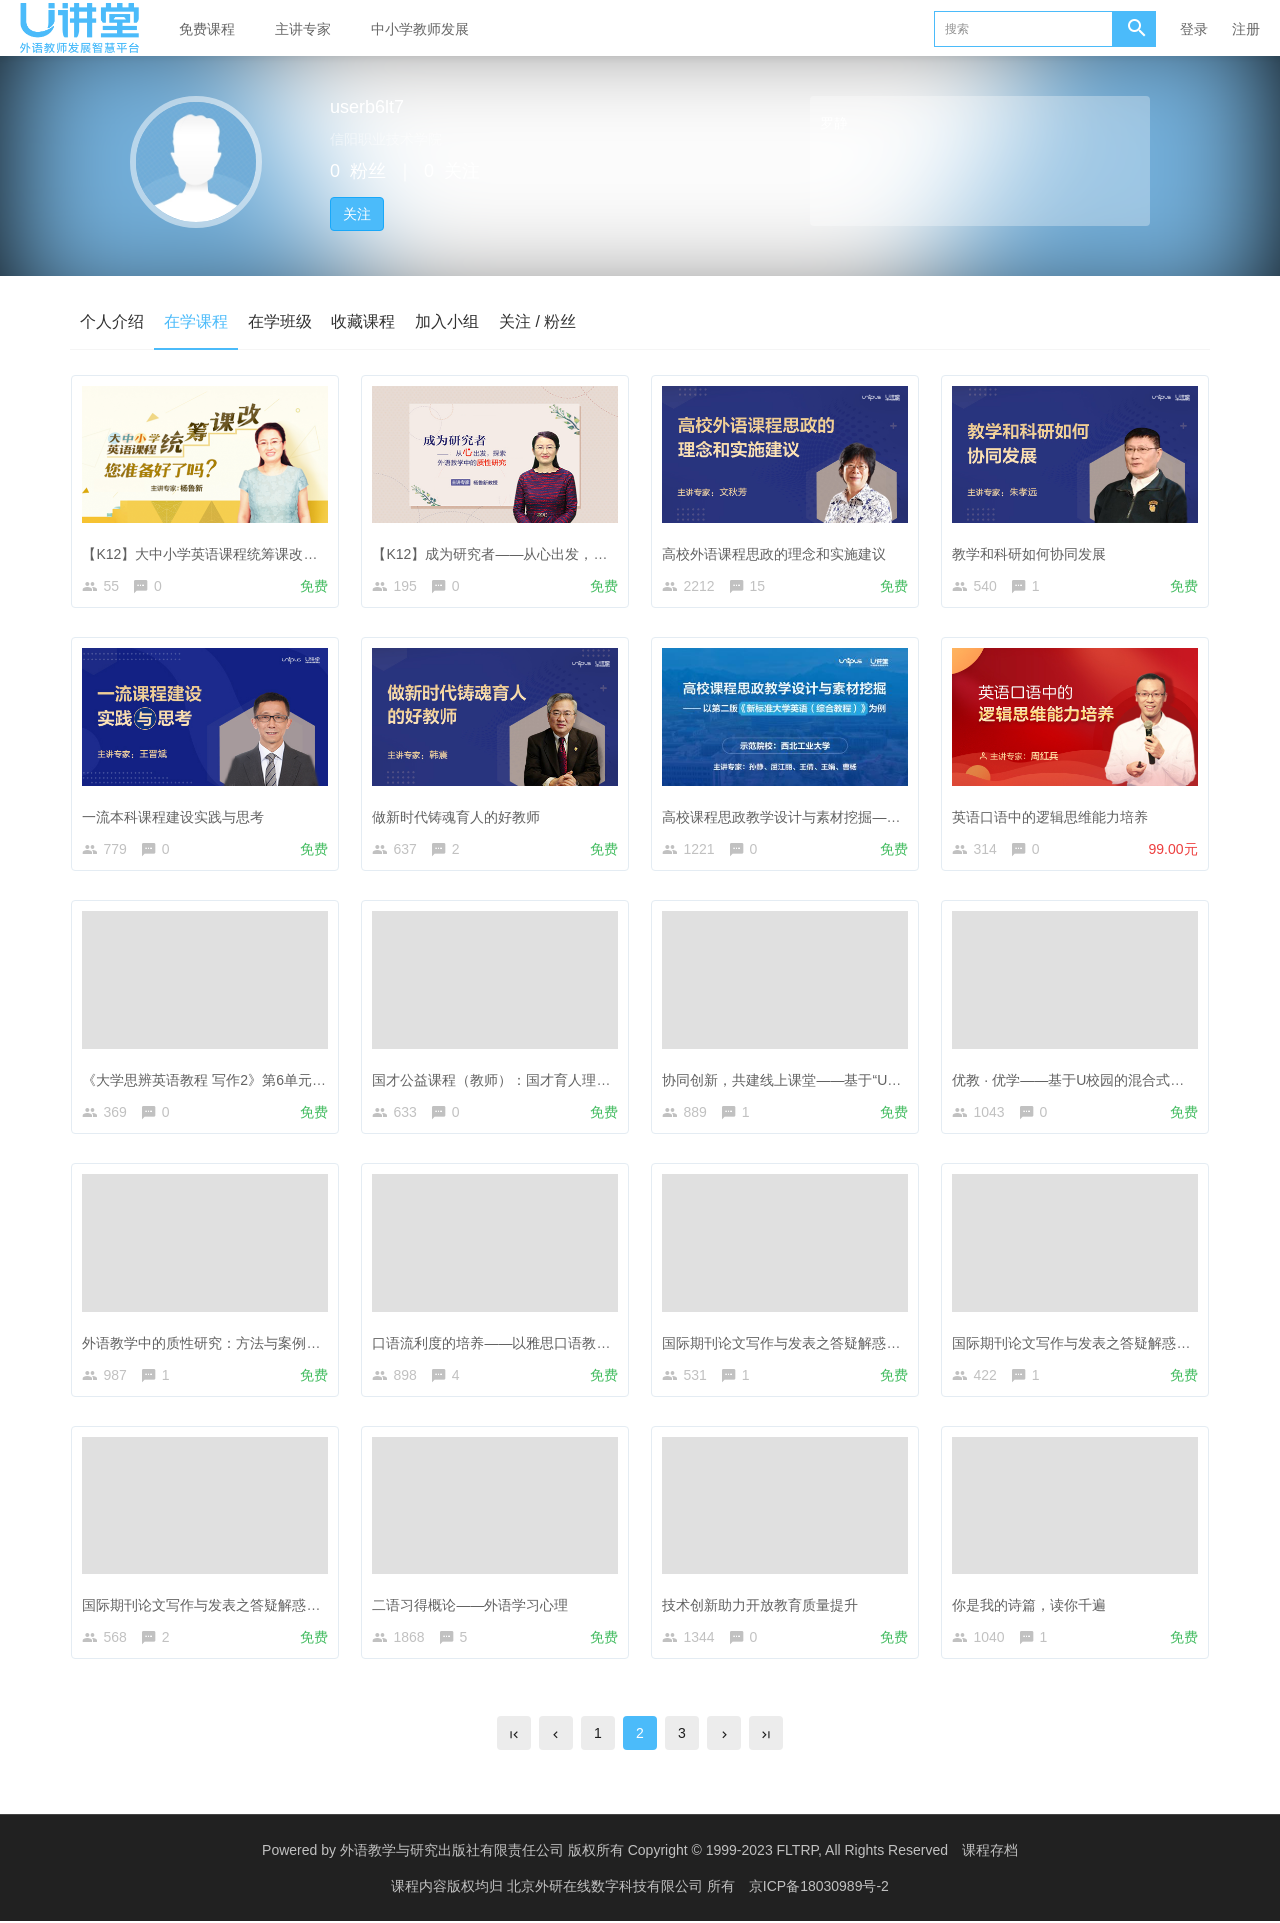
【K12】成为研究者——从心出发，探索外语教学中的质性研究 (567, 554)
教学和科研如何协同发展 (1030, 554)
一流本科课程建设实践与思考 (174, 817)
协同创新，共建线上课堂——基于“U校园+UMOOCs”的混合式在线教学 (882, 1081)
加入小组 (448, 321)
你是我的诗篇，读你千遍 (1030, 1607)
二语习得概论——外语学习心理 (471, 1607)
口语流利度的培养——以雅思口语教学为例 (506, 1344)
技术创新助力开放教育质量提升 (761, 1607)
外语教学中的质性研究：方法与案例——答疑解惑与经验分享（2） (290, 1344)
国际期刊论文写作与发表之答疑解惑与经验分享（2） (248, 1607)
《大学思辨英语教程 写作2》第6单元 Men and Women (253, 1081)
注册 (1246, 29)
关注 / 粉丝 (538, 321)
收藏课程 (364, 321)
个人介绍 (112, 321)
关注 (357, 214)
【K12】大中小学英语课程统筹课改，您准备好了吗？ (249, 554)
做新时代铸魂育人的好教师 (457, 817)
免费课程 (207, 29)
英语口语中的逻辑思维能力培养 (1051, 817)
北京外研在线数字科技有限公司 (607, 1888)
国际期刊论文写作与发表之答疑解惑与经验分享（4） (828, 1344)
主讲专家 (303, 29)
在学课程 (196, 321)
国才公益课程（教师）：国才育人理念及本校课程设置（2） (559, 1081)
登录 (1194, 29)
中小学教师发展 (420, 29)
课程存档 (990, 1853)
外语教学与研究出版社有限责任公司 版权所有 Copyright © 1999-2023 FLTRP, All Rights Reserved (644, 1853)
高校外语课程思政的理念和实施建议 (775, 554)
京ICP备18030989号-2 (819, 1888)
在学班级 (280, 321)
